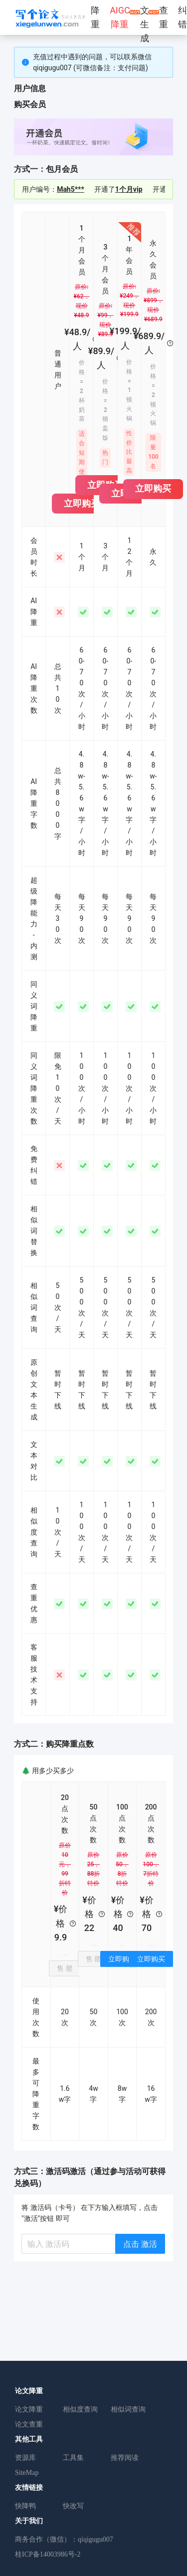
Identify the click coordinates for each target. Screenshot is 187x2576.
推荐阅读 (125, 2457)
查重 (163, 17)
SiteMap (26, 2472)
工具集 (73, 2457)
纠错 (182, 17)
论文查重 (29, 2424)
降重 (95, 17)
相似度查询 (80, 2409)
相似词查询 (128, 2409)
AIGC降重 (120, 17)
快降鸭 (25, 2506)
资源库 (25, 2457)
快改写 (73, 2506)
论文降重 (29, 2409)
